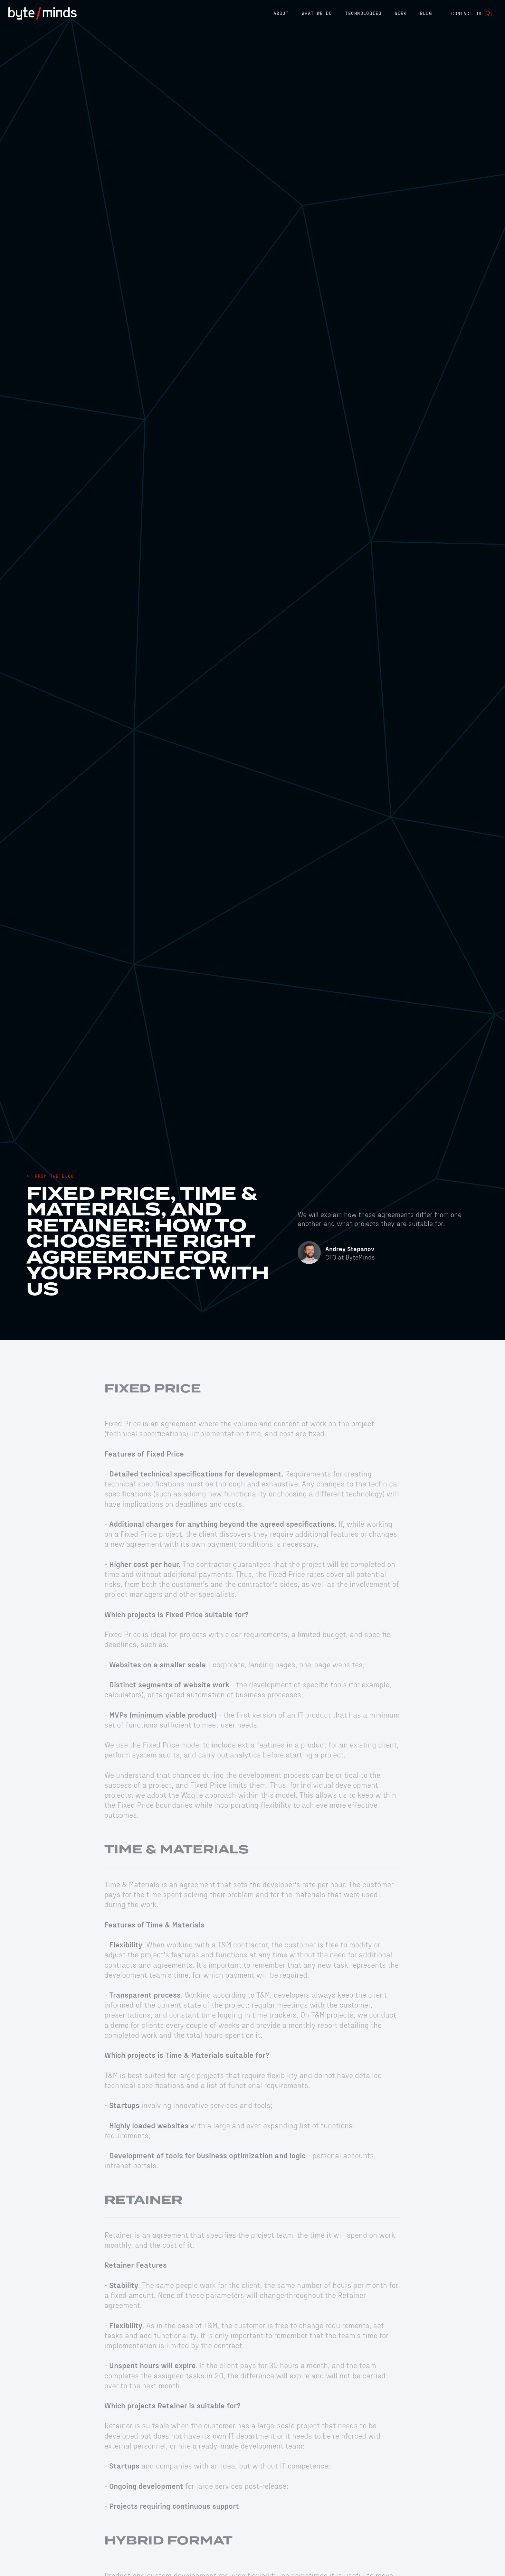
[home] (42, 13)
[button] (281, 14)
